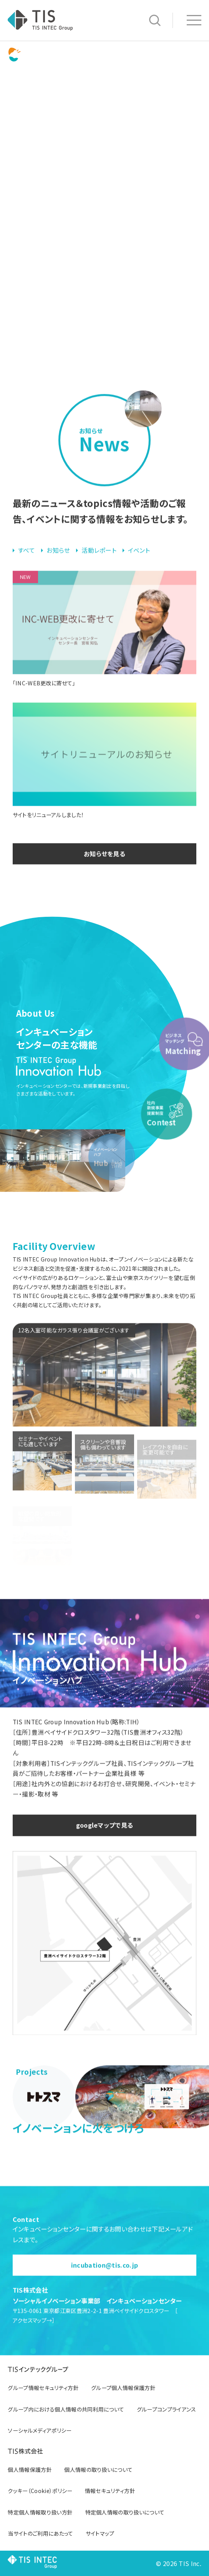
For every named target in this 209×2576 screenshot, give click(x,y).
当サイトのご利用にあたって (40, 2533)
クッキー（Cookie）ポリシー (40, 2491)
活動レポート (98, 565)
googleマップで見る (104, 1840)
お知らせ (58, 565)
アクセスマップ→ (32, 2335)
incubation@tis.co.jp (104, 2279)
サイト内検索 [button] (155, 20)
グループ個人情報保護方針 (123, 2388)
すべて (26, 565)
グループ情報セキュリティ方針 (43, 2388)
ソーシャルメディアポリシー (39, 2430)
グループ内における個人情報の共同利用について (66, 2409)
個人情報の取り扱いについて (98, 2469)
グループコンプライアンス (166, 2409)
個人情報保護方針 (30, 2469)
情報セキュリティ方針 (110, 2491)
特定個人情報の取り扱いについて (125, 2512)
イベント (139, 565)
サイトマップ (100, 2533)
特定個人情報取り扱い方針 (40, 2512)
